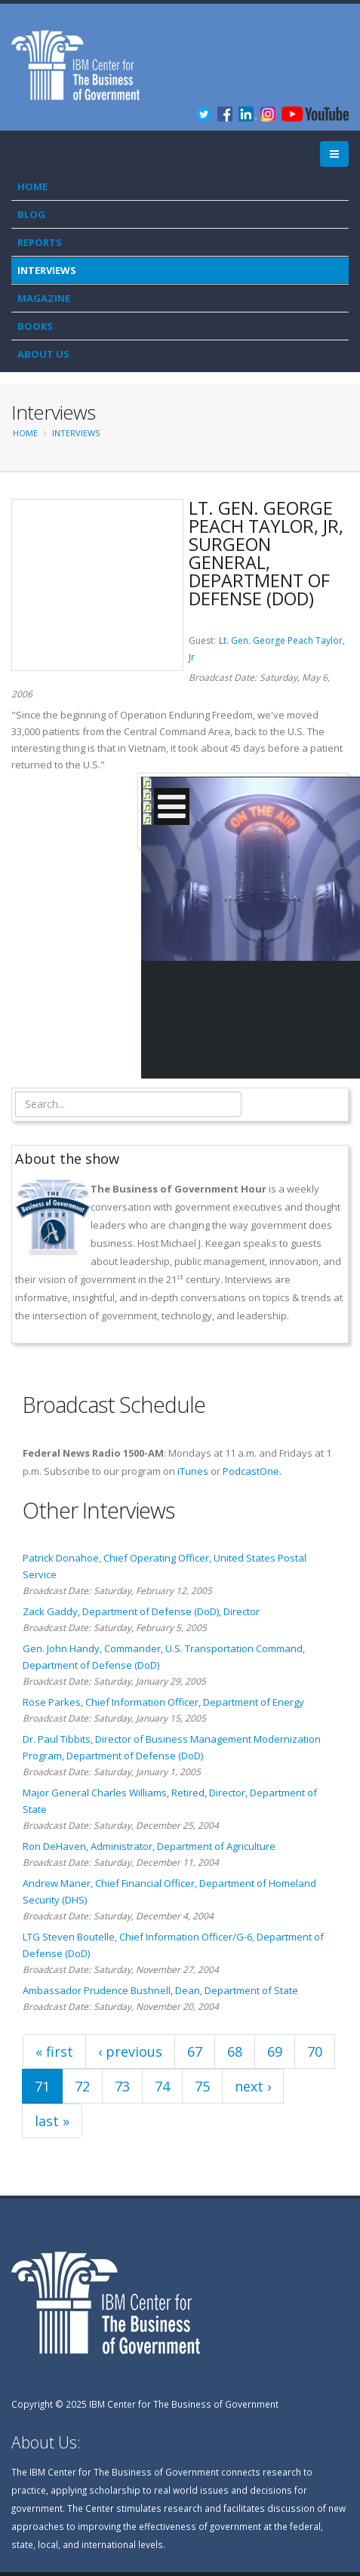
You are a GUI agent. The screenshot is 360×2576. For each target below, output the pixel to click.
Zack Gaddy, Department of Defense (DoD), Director (141, 1611)
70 (314, 2051)
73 (122, 2086)
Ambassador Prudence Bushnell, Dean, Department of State (160, 1990)
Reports (39, 242)
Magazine (43, 298)
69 (274, 2051)
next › (253, 2086)
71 (42, 2086)
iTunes (192, 1471)
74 (162, 2086)
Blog (31, 214)
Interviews (46, 270)
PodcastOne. (252, 1471)
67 (194, 2051)
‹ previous (130, 2051)
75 (202, 2086)
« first (54, 2051)
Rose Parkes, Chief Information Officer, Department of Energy (163, 1702)
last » (52, 2121)
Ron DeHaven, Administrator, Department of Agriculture (149, 1846)
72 (82, 2086)
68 (234, 2051)
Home (32, 186)
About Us (43, 354)
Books (35, 326)
